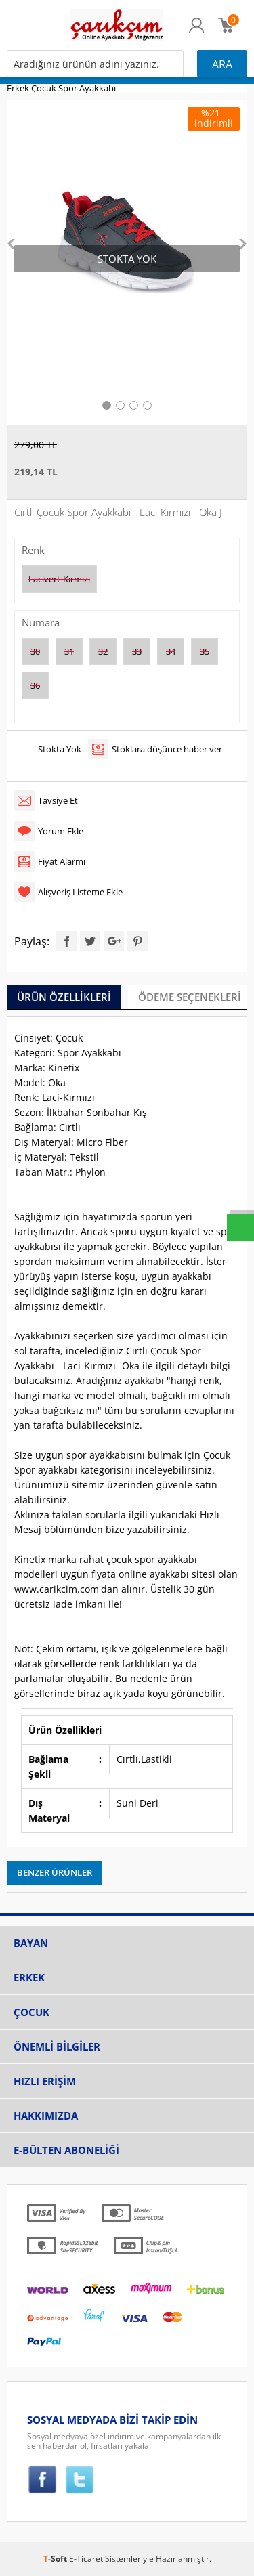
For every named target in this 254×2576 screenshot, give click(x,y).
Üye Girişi (197, 31)
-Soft (56, 2558)
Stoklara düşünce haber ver (167, 749)
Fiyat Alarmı (61, 861)
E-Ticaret (86, 2558)
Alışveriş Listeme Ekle (80, 892)
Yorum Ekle (60, 831)
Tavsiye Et (58, 800)
